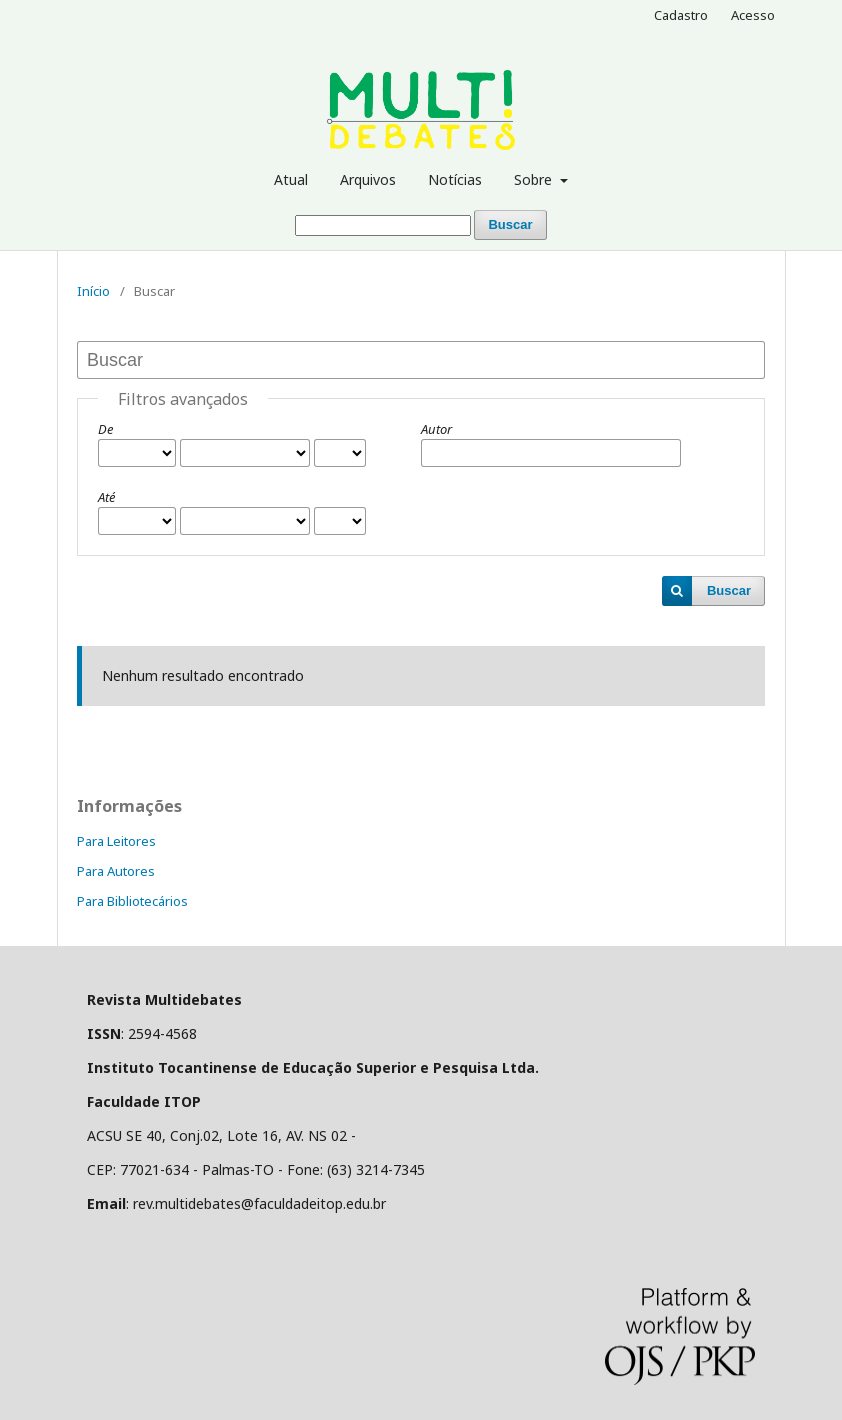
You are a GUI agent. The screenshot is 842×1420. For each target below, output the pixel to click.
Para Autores (116, 871)
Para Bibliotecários (132, 901)
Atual (291, 179)
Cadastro (681, 15)
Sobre (535, 179)
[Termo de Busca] (383, 225)
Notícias (455, 179)
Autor (436, 429)
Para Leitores (116, 841)
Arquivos (368, 179)
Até (106, 497)
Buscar (510, 224)
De (105, 429)
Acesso (753, 15)
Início (93, 291)
